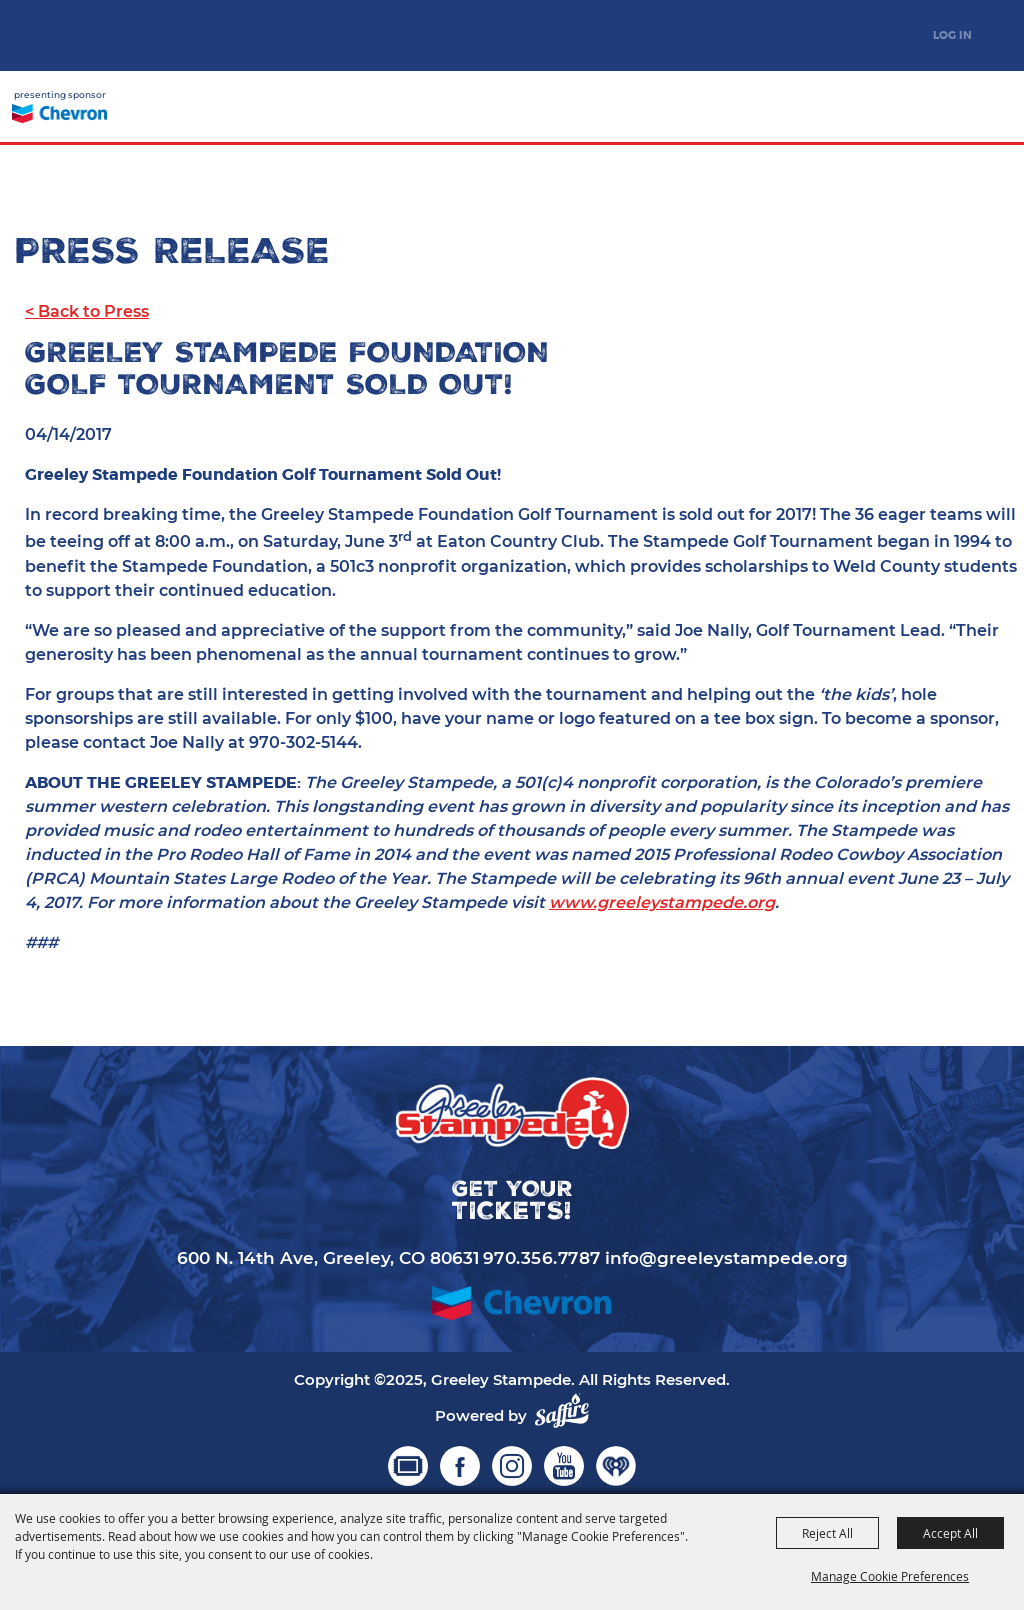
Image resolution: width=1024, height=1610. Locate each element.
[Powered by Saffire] (562, 1410)
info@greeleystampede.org (726, 1258)
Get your (924, 109)
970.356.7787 (542, 1258)
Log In (952, 35)
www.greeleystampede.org (662, 902)
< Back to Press (87, 311)
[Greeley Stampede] (114, 35)
